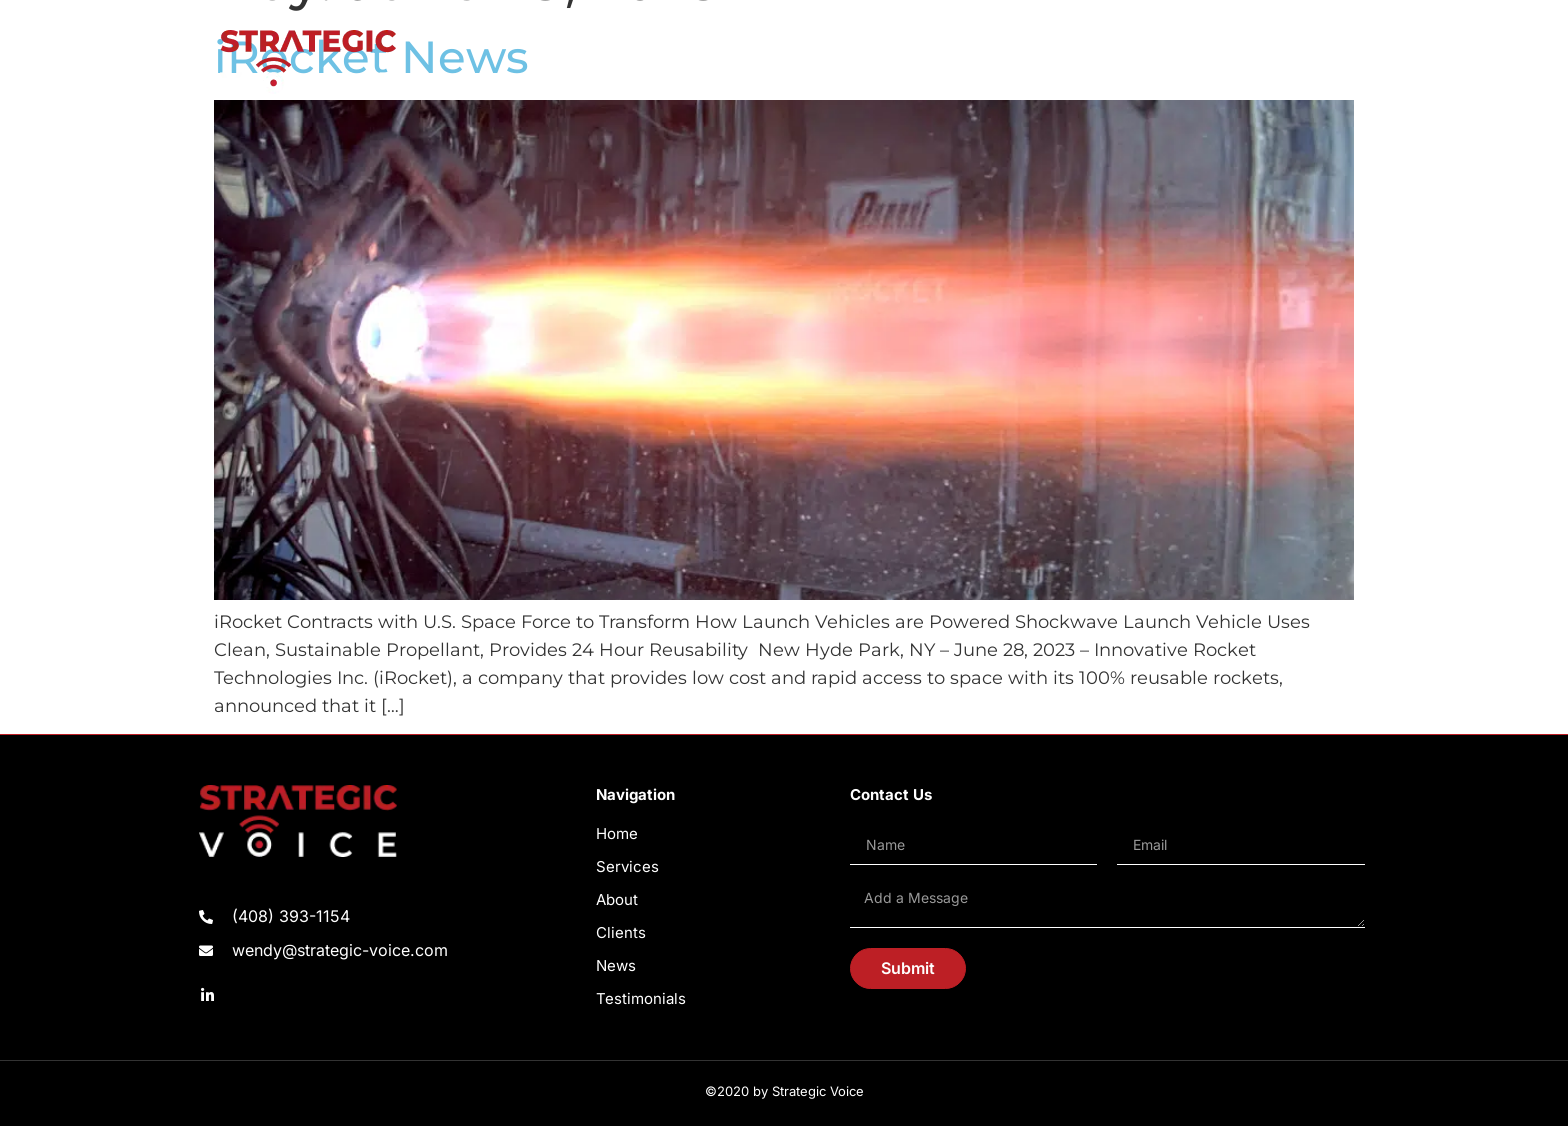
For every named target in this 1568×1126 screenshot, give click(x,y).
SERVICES (833, 61)
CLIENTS (985, 61)
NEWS (1056, 61)
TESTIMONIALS (1149, 61)
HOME (759, 61)
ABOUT (911, 61)
